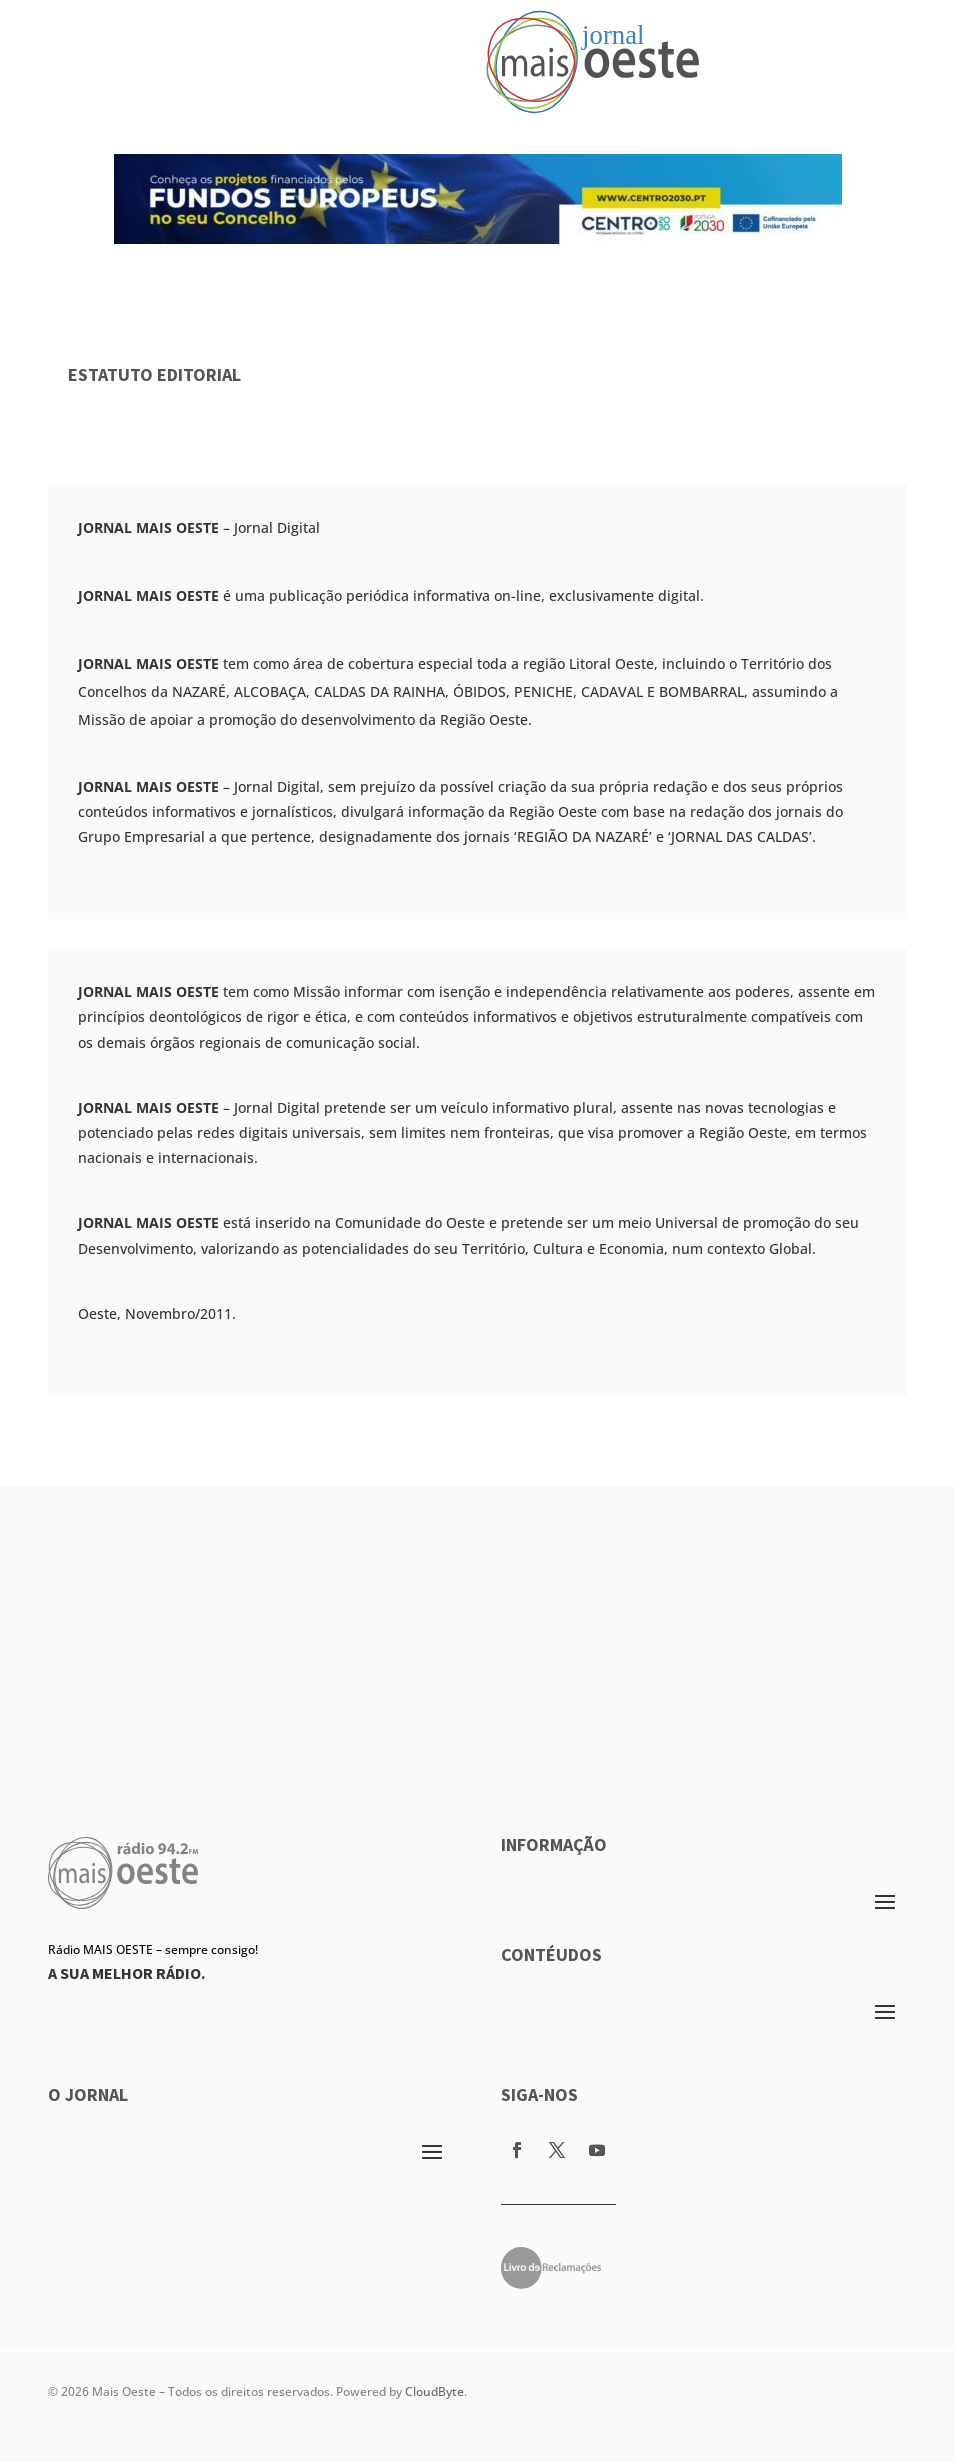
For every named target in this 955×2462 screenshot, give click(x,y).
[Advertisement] (477, 1626)
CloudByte (434, 2391)
